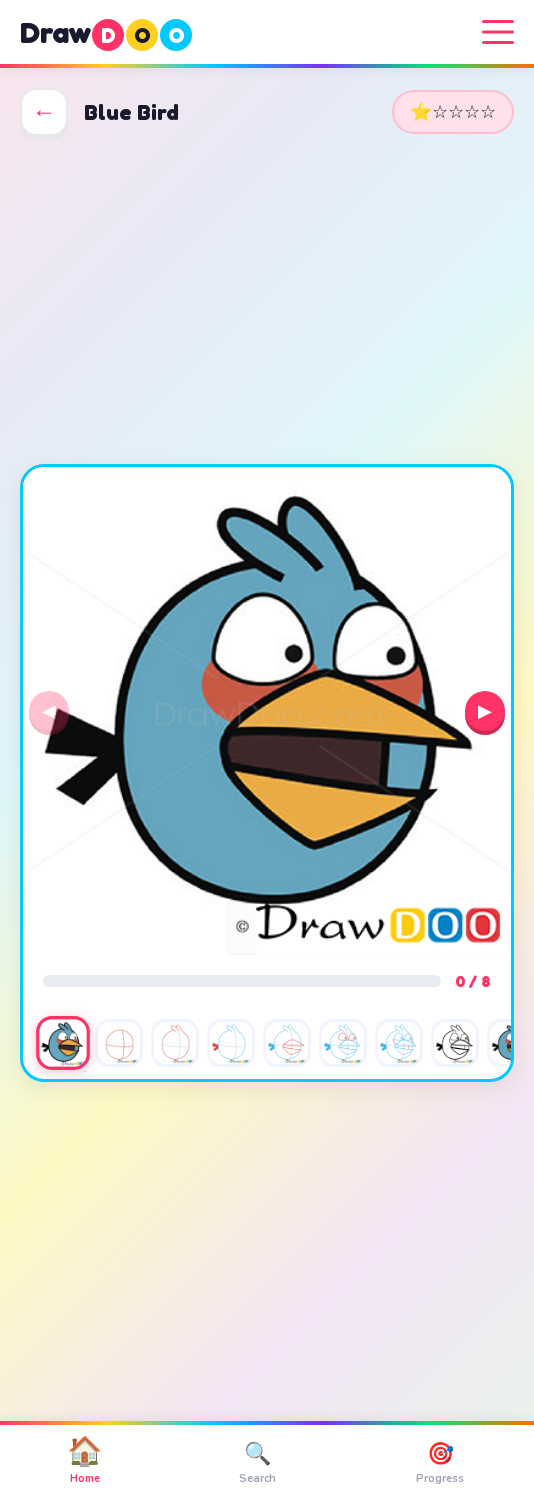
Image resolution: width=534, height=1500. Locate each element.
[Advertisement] (267, 300)
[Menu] (498, 32)
